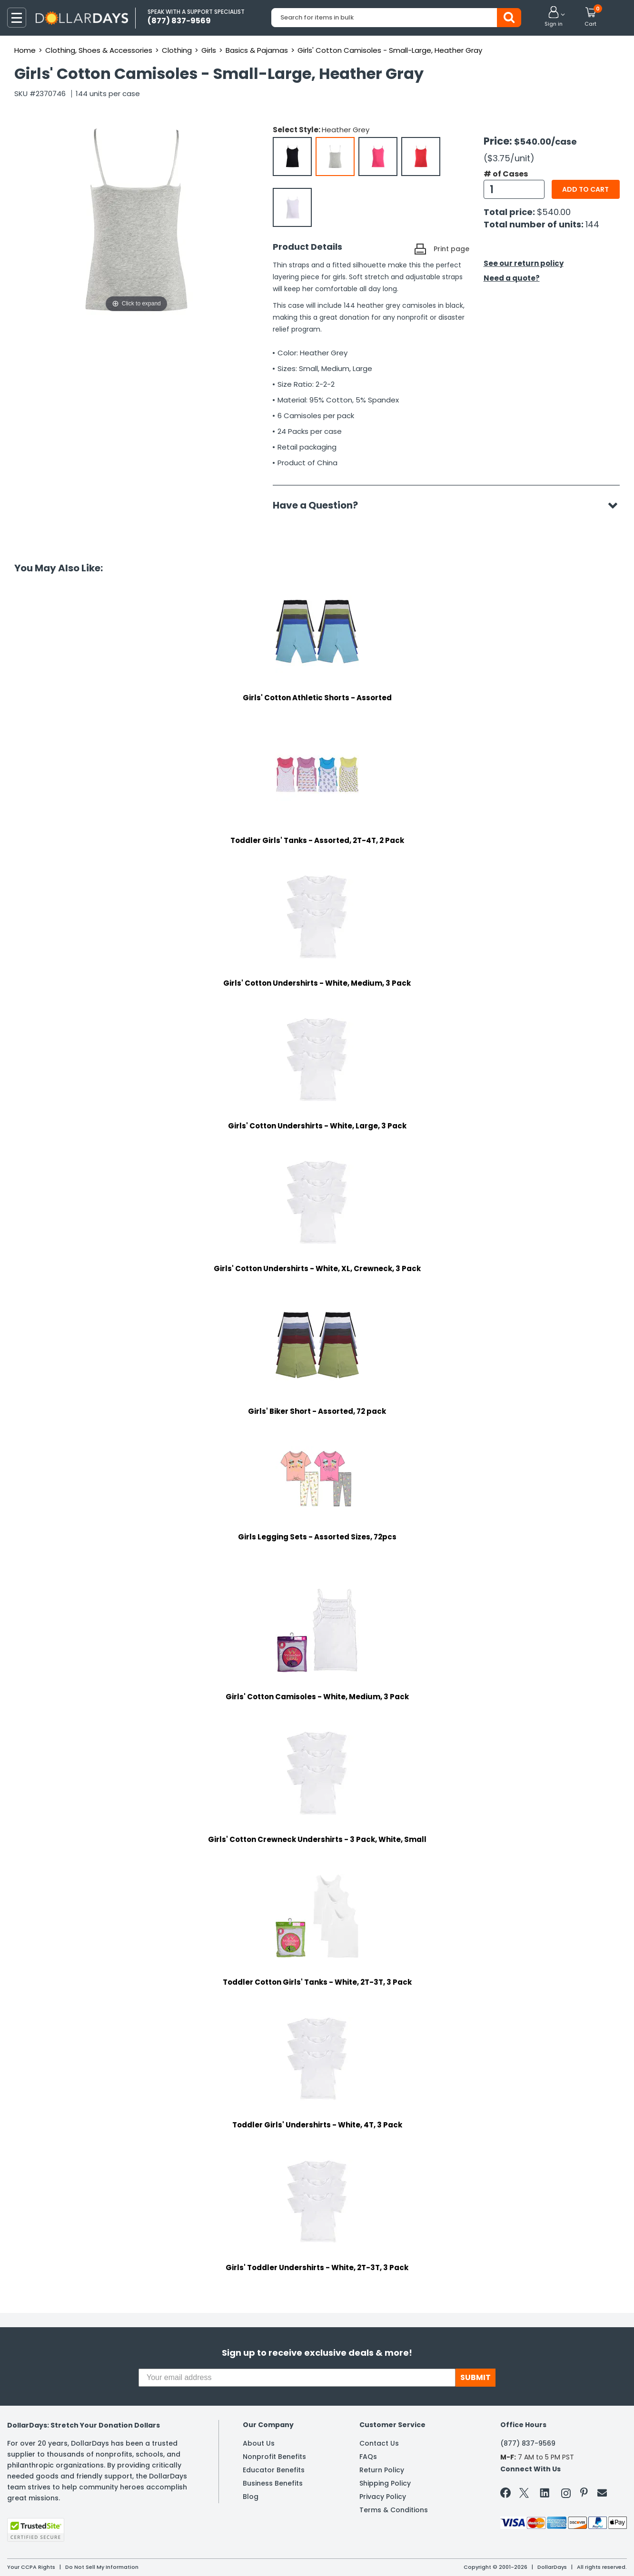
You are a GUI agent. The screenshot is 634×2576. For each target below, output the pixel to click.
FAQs (368, 2456)
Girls (208, 50)
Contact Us (379, 2443)
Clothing (177, 50)
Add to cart (585, 189)
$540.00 (554, 212)
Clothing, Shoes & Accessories (98, 50)
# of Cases (506, 174)
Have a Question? (320, 505)
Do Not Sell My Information (102, 2567)
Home (25, 50)
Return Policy (381, 2470)
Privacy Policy (382, 2496)
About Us (259, 2443)
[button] (554, 17)
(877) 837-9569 (527, 2443)
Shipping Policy (385, 2483)
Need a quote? (512, 278)
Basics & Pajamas (257, 50)
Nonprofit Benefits (274, 2456)
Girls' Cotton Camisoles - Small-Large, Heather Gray (389, 50)
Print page (451, 249)
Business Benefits (273, 2483)
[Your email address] (297, 2378)
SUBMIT (475, 2377)
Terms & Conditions (393, 2510)
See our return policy (524, 263)
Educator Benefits (274, 2470)
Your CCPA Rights (31, 2567)
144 (592, 224)
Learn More (548, 2555)
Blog (250, 2496)
